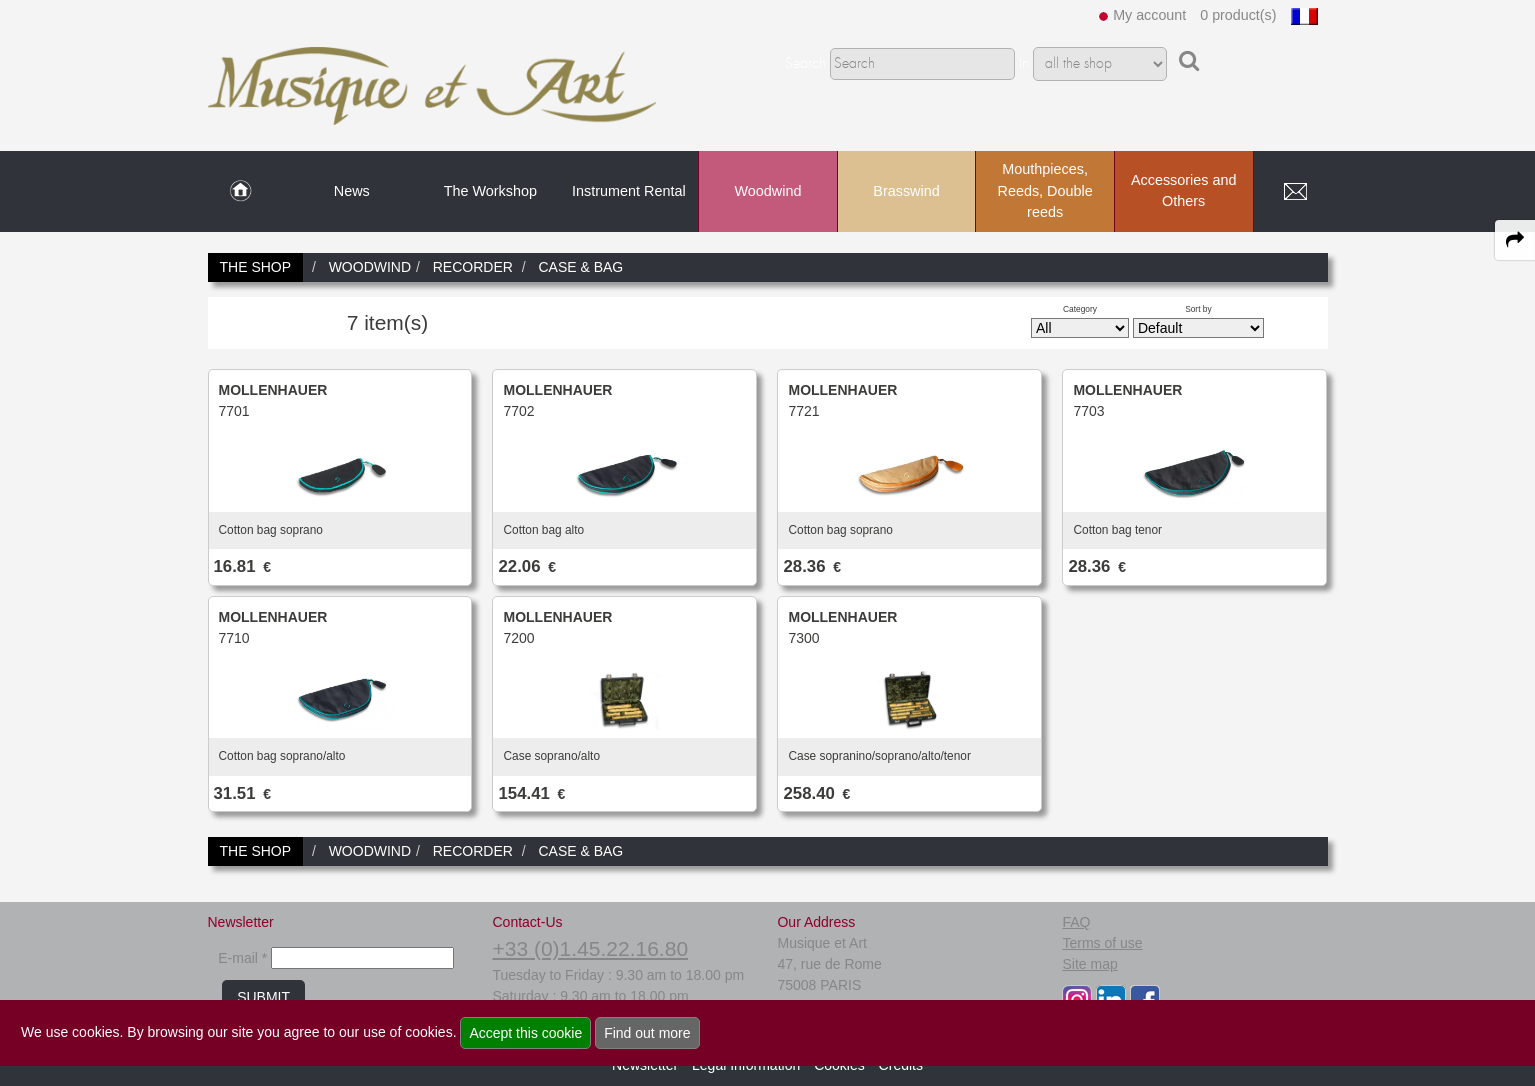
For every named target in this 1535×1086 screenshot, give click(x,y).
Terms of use (1102, 943)
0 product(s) (1238, 15)
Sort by (1198, 309)
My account (1149, 15)
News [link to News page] (352, 191)
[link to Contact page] (1296, 192)
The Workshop (490, 191)
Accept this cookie (525, 1033)
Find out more (647, 1033)
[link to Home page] (240, 192)
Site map (1089, 964)
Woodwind (768, 191)
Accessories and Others (1184, 191)
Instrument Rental (629, 191)
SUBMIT (263, 997)
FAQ (1076, 922)
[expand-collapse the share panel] (1515, 240)
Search (805, 64)
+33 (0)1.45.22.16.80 (590, 948)
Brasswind (906, 191)
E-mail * (242, 958)
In (1024, 64)
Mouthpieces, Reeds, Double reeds (1044, 190)
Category (1080, 309)
